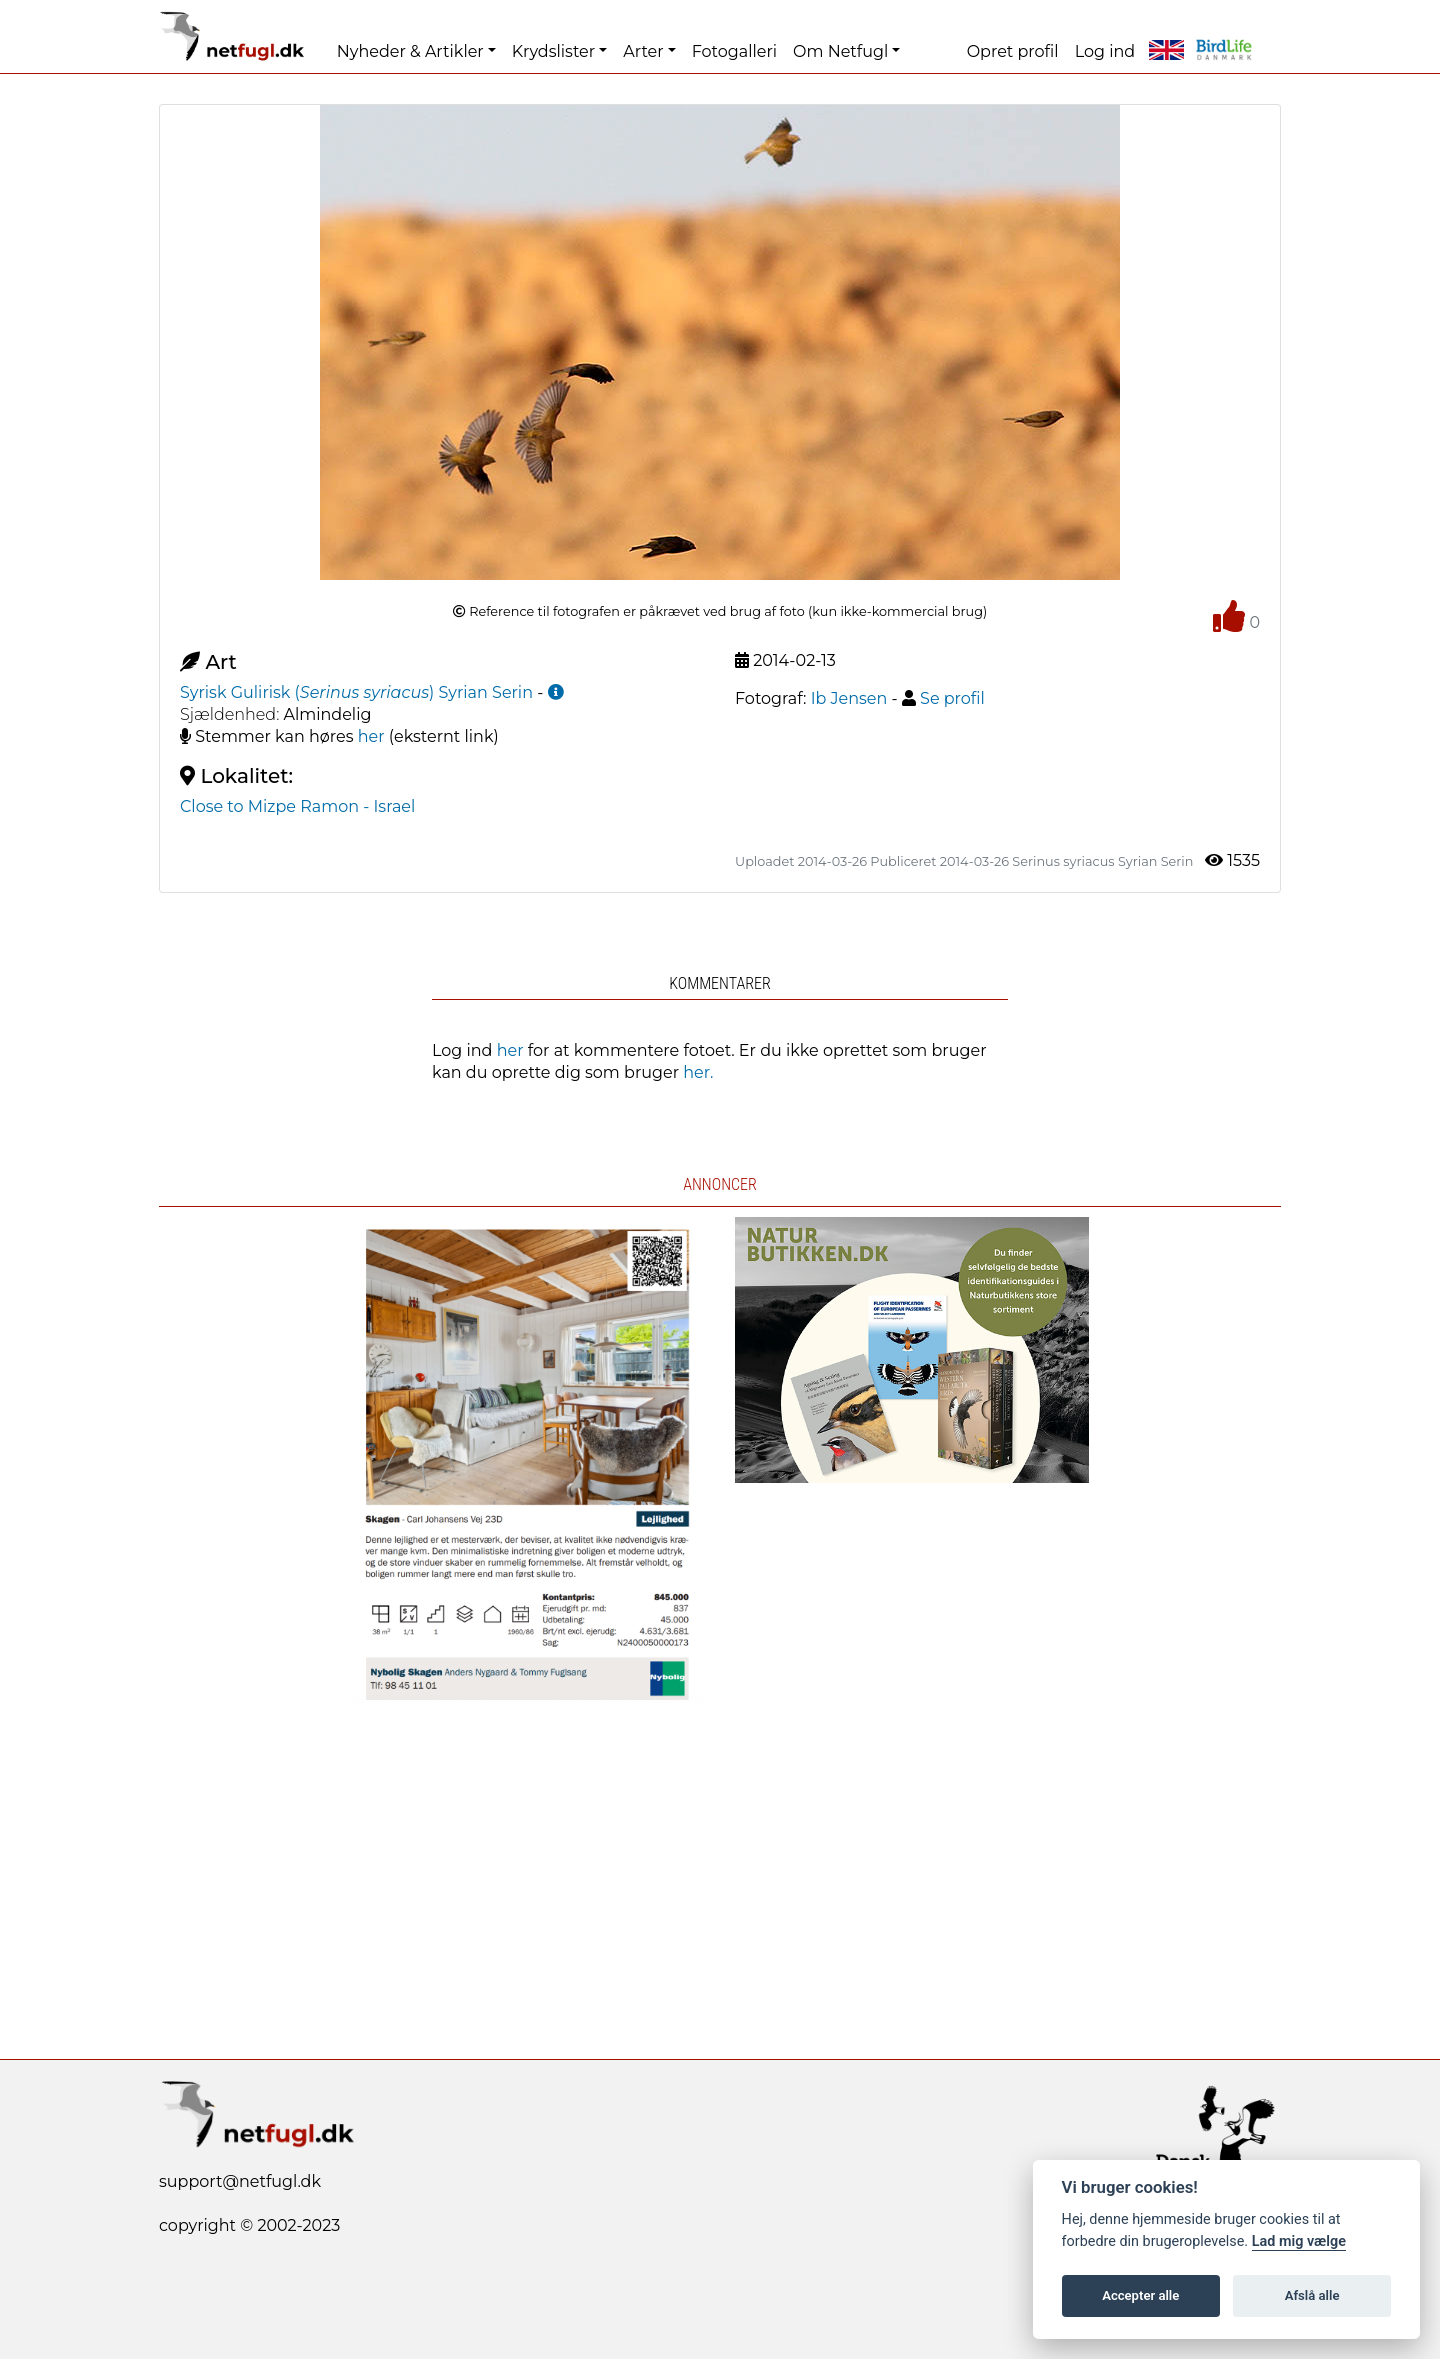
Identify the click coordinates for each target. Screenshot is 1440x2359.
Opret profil (1013, 51)
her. (698, 1072)
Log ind (1105, 51)
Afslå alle (1312, 2295)
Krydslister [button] (553, 51)
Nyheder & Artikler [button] (410, 51)
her (371, 736)
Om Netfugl (840, 51)
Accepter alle (1140, 2295)
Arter (643, 51)
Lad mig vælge (1299, 2241)
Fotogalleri (734, 51)
